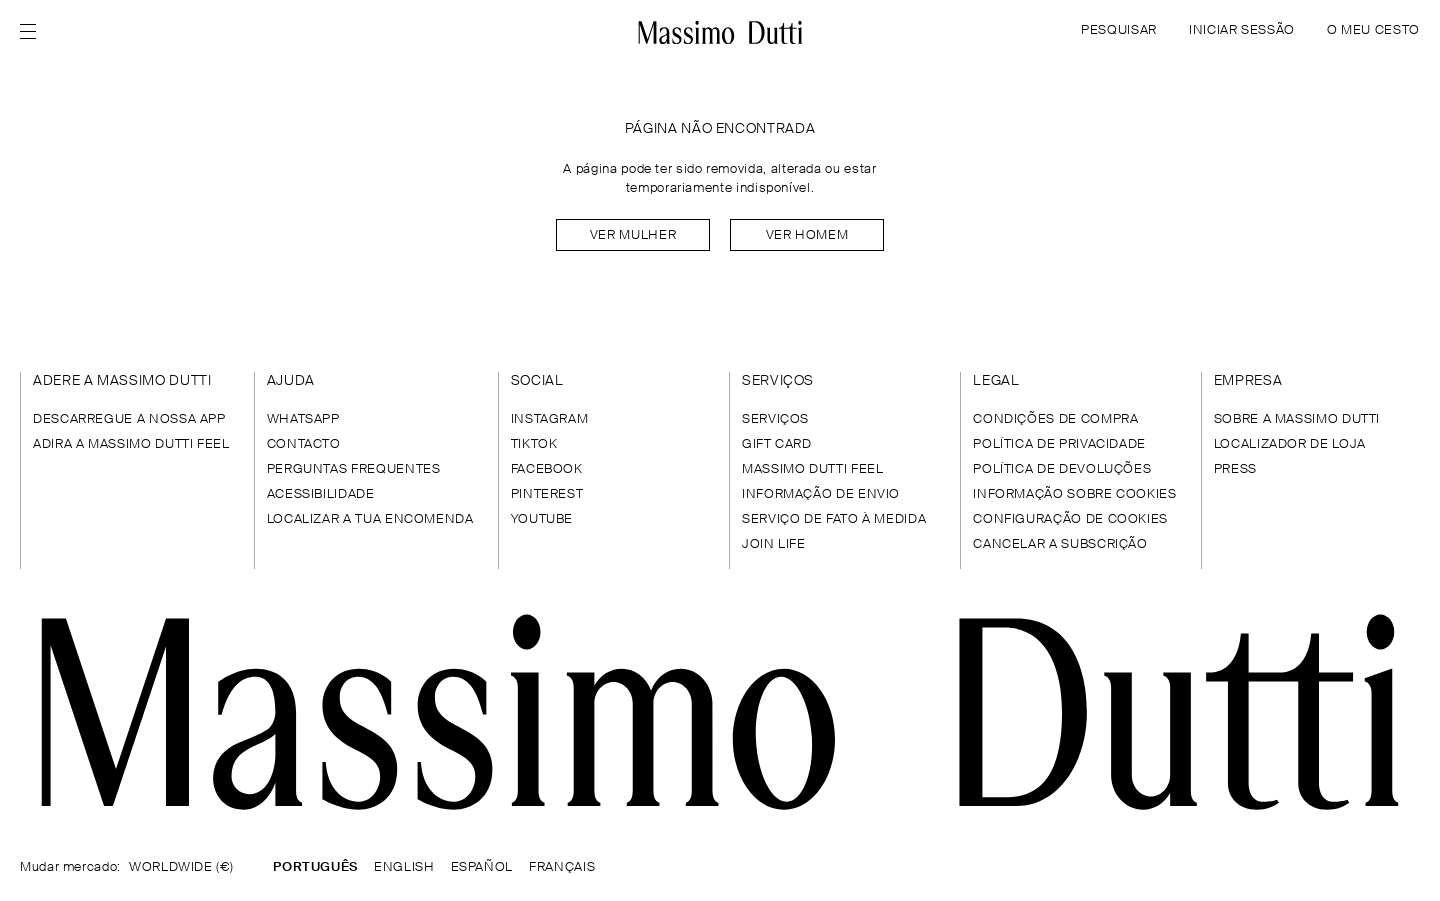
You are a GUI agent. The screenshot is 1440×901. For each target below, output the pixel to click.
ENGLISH (404, 867)
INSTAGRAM (550, 419)
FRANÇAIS (562, 867)
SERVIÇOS (775, 419)
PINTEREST (547, 494)
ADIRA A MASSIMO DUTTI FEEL (131, 444)
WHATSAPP (303, 419)
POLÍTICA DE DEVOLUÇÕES (1062, 469)
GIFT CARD (777, 444)
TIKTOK (534, 444)
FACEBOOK (547, 469)
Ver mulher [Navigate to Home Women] (633, 235)
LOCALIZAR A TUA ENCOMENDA (370, 519)
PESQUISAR (1119, 30)
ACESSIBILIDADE (321, 494)
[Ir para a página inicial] (719, 32)
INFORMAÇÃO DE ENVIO (821, 494)
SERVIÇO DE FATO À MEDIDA (834, 519)
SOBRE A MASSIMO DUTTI (1297, 419)
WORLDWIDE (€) (181, 867)
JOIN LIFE (774, 544)
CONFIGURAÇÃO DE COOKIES (1070, 519)
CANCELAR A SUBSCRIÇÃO (1060, 544)
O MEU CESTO (1373, 30)
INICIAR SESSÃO (1242, 30)
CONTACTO (304, 444)
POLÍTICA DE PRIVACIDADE (1059, 444)
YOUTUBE (542, 519)
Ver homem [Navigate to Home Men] (807, 235)
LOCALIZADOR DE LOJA (1290, 444)
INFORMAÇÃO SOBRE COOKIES (1074, 494)
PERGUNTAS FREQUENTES (354, 469)
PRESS (1235, 469)
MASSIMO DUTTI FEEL (813, 469)
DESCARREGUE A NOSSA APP (129, 419)
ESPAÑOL (482, 867)
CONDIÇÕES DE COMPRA (1055, 419)
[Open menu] (34, 32)
